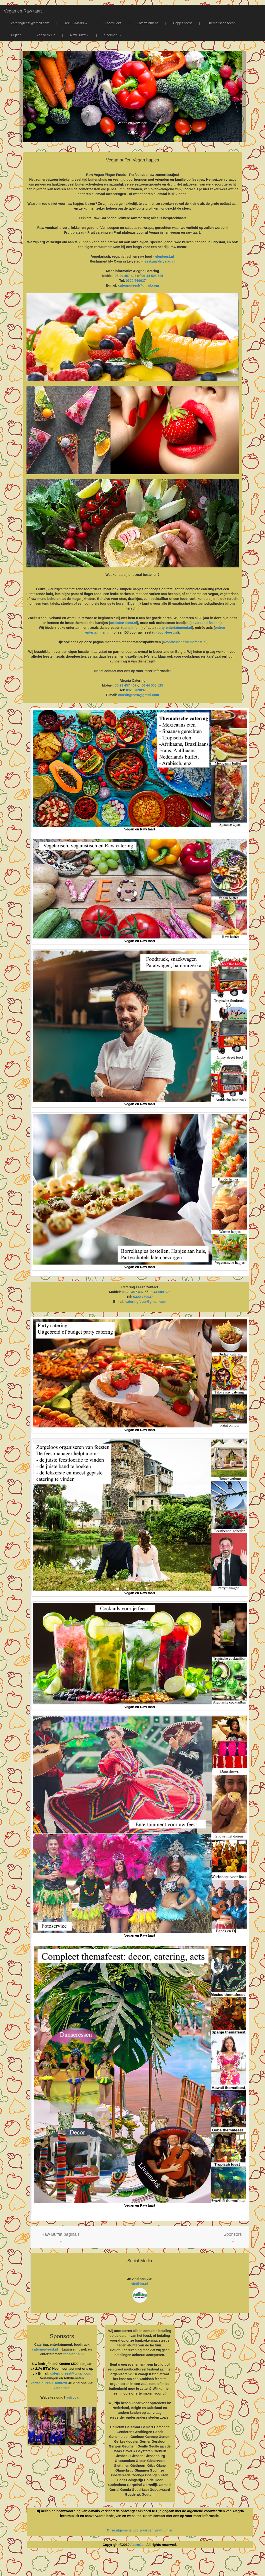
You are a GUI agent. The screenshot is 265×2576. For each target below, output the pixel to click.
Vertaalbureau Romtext (48, 2383)
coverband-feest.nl (205, 623)
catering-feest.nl (45, 2349)
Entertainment (147, 23)
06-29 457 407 (125, 276)
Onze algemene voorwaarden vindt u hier (140, 2530)
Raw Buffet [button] (79, 35)
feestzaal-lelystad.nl (159, 261)
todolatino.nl (73, 2354)
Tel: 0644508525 (77, 23)
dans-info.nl (131, 628)
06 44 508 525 (152, 685)
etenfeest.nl (164, 256)
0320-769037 (136, 281)
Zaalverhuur (46, 35)
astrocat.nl (75, 2397)
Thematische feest (220, 23)
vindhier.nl (139, 2284)
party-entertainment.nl (174, 628)
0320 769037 (136, 690)
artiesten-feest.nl (123, 623)
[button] (60, 2237)
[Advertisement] (132, 2564)
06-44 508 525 (152, 276)
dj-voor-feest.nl (165, 632)
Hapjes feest (182, 23)
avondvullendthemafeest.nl (184, 642)
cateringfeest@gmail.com (30, 23)
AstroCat (137, 2545)
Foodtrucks (113, 23)
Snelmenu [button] (113, 35)
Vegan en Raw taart (23, 11)
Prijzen (16, 35)
